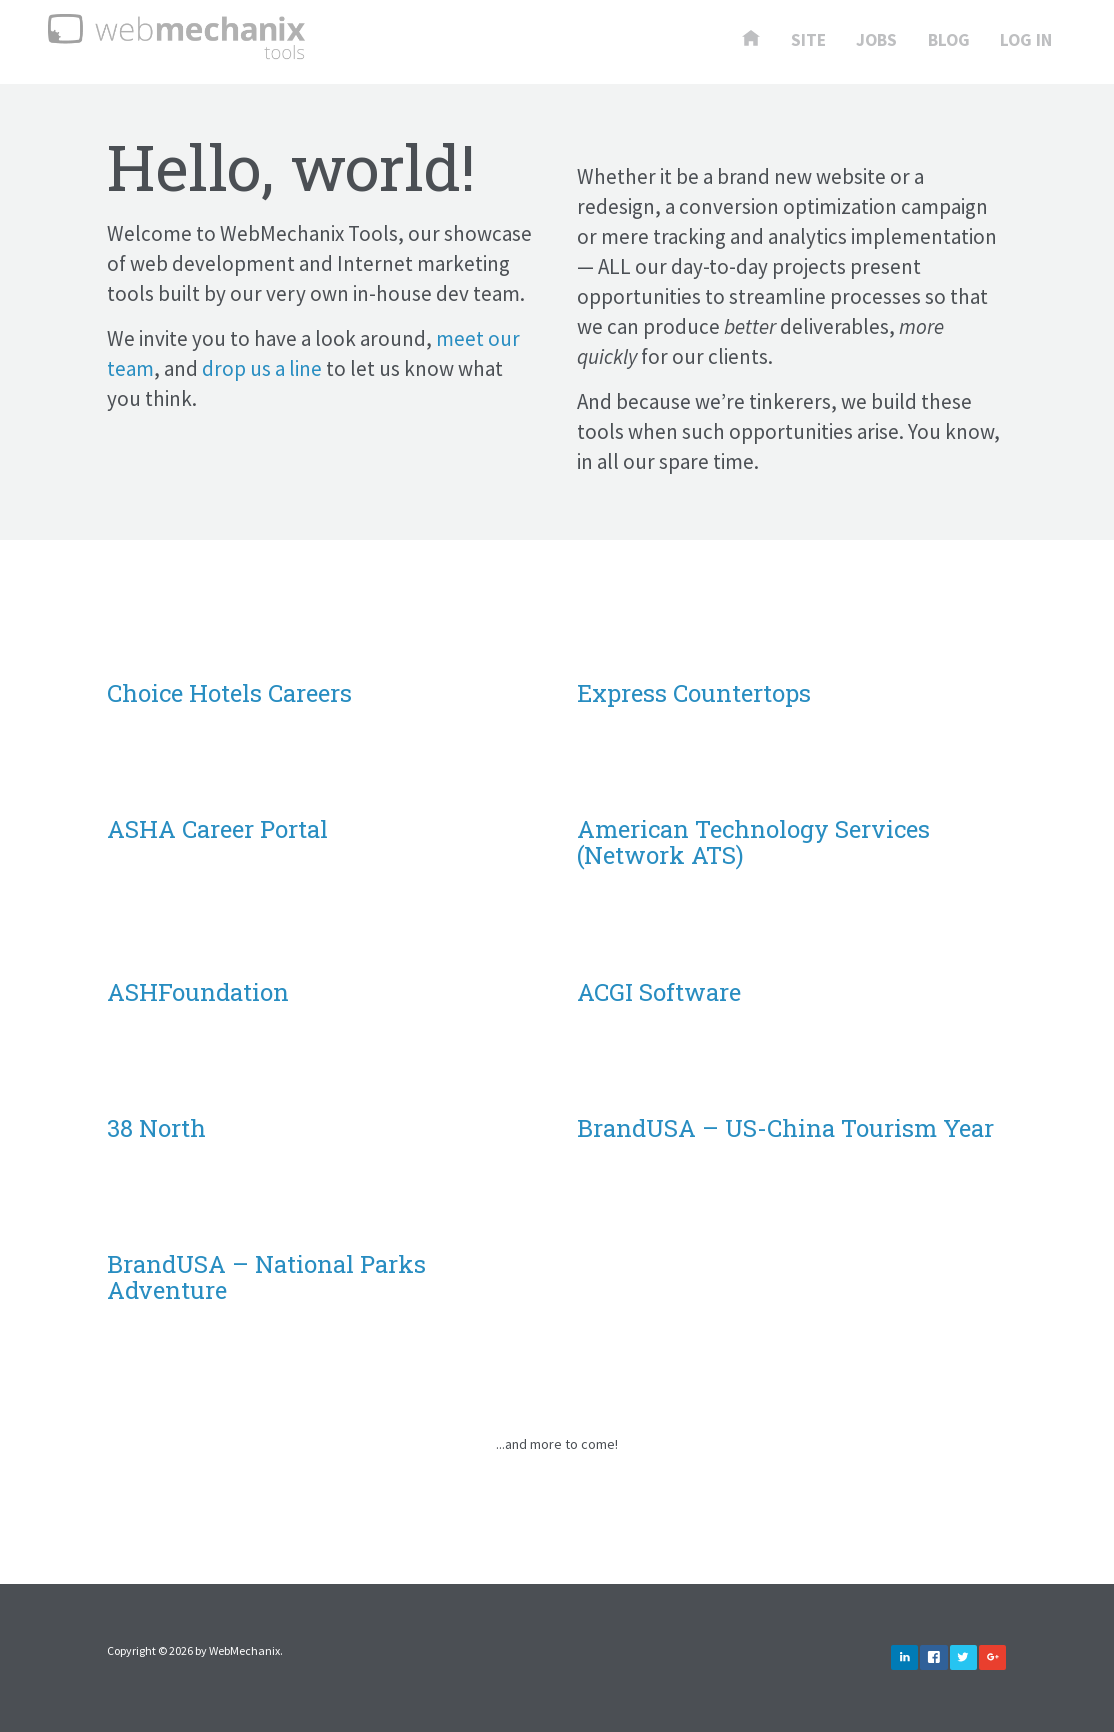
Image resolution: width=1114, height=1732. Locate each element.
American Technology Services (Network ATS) (753, 842)
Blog (949, 41)
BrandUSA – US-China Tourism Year (785, 1128)
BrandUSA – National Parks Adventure (266, 1277)
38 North (156, 1128)
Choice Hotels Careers (229, 693)
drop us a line (262, 368)
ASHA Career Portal (217, 829)
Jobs (876, 41)
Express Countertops (694, 693)
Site (808, 41)
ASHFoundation (198, 992)
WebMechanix (244, 1650)
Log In (1026, 41)
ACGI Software (659, 992)
